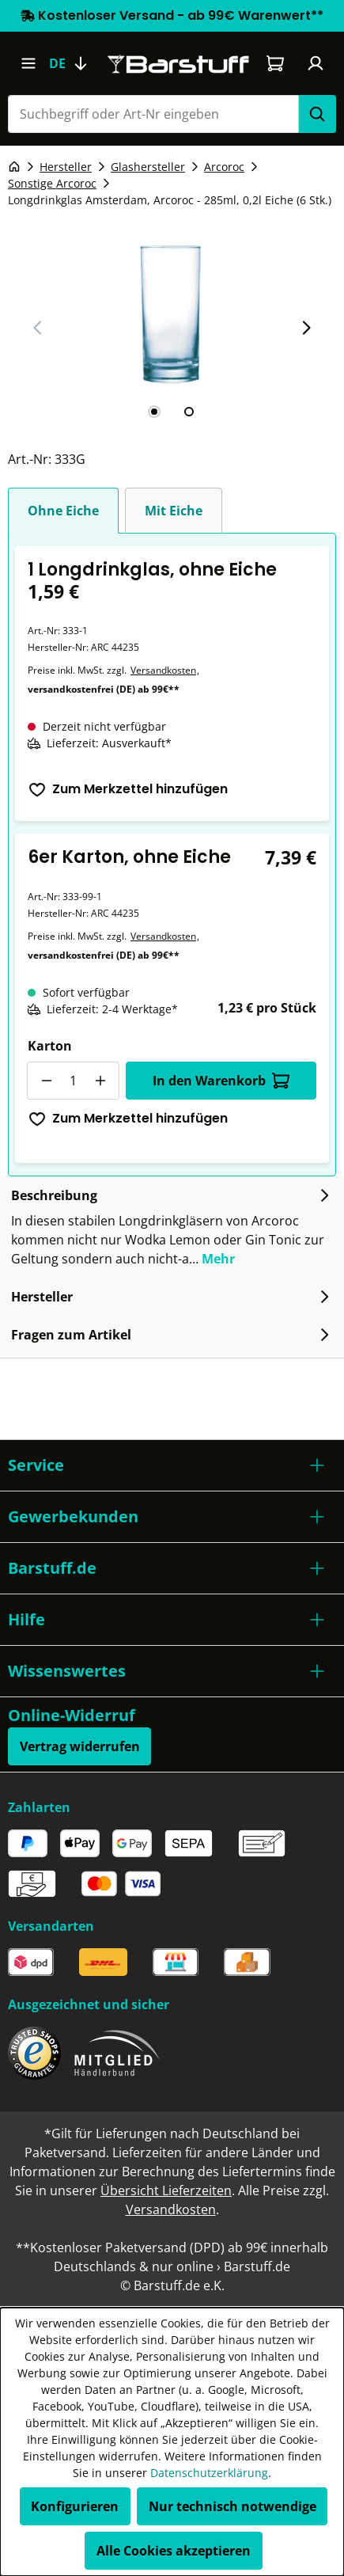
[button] (172, 1465)
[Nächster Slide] (306, 327)
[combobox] (153, 114)
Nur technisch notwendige (232, 2506)
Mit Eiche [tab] (173, 510)
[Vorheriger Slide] (38, 327)
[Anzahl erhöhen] (100, 1081)
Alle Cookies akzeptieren (173, 2550)
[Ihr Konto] (316, 63)
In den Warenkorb (221, 1080)
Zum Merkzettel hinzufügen (128, 789)
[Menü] (28, 63)
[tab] (154, 411)
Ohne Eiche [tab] (63, 510)
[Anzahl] (73, 1081)
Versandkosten (163, 670)
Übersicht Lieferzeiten (166, 2190)
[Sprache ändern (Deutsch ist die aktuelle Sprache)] (74, 63)
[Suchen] (317, 114)
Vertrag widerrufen (80, 1746)
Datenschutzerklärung (209, 2472)
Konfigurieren (75, 2506)
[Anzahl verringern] (46, 1081)
